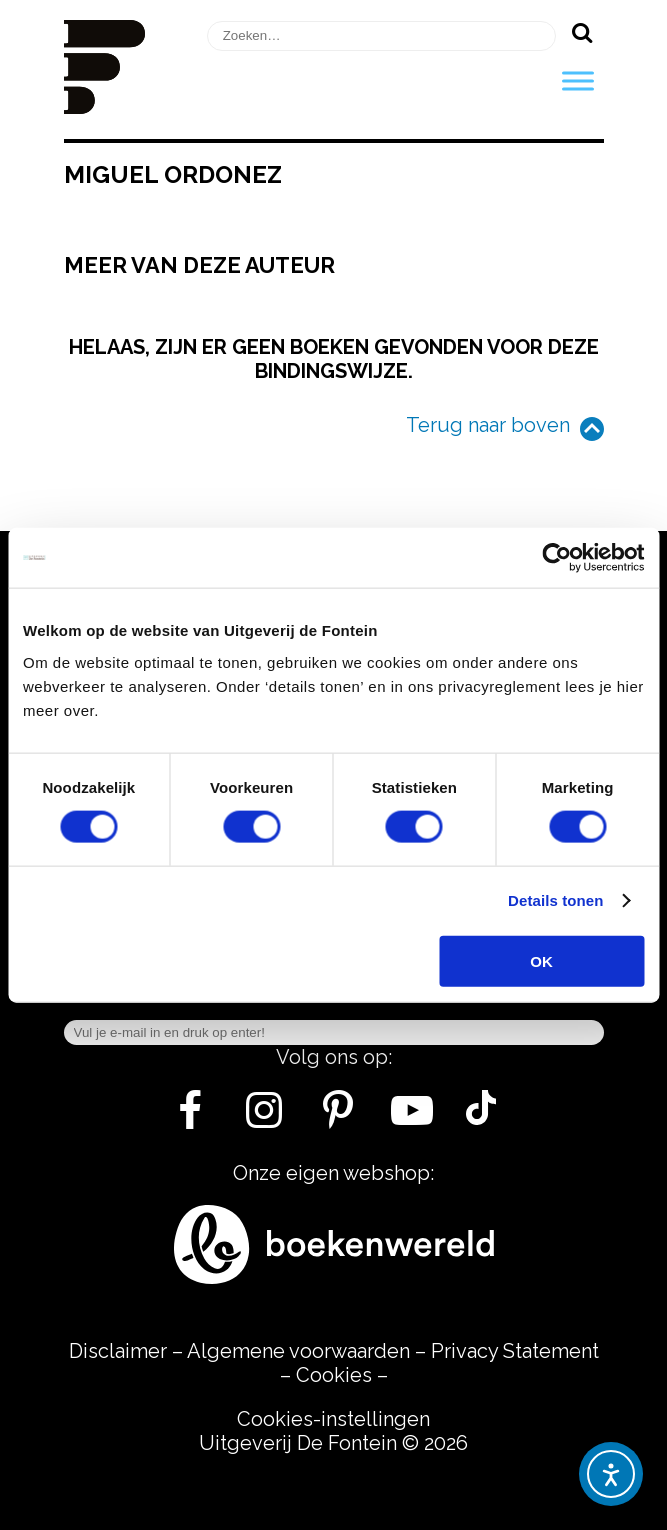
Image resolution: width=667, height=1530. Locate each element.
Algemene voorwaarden (298, 1351)
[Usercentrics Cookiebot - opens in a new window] (556, 558)
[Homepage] (105, 107)
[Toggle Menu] (578, 80)
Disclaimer (118, 1351)
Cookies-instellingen (333, 1419)
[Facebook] (190, 1118)
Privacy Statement (515, 1351)
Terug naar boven (488, 425)
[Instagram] (264, 1118)
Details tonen (555, 900)
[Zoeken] (582, 32)
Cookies (334, 1375)
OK (541, 960)
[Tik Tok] (481, 1118)
